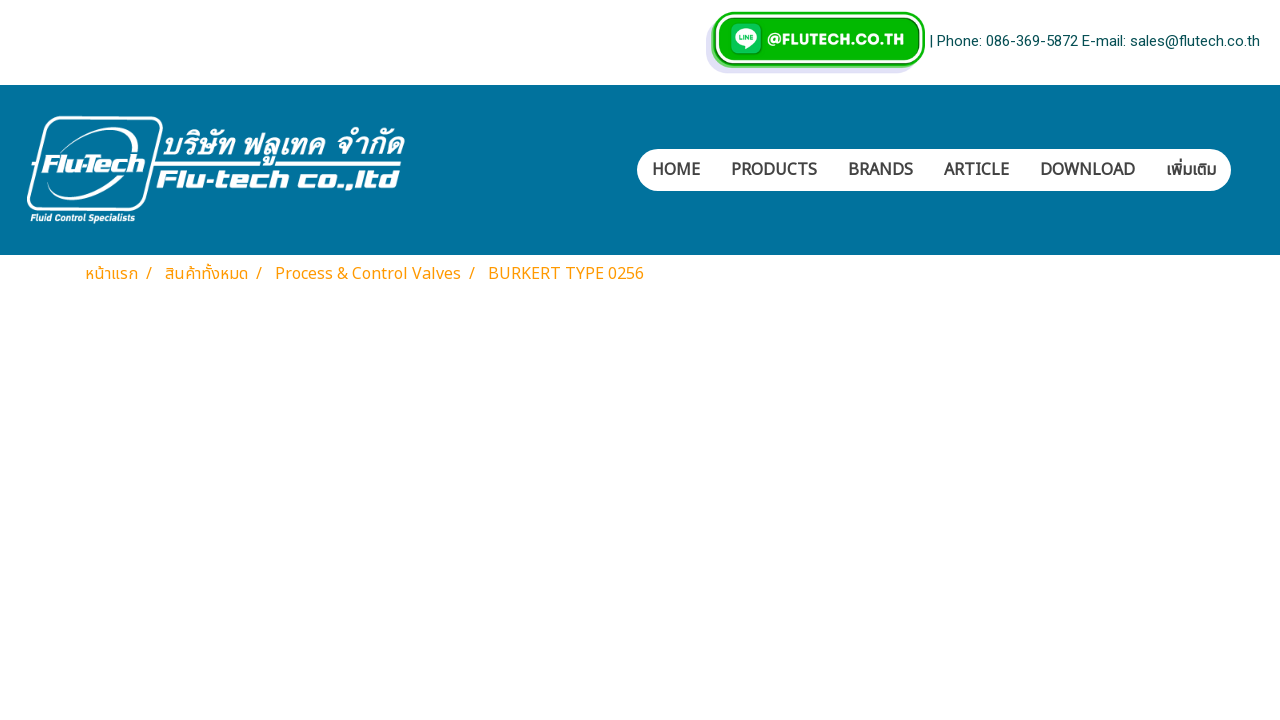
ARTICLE (976, 170)
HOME (676, 170)
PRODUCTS (774, 170)
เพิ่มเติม (1191, 170)
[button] (1249, 170)
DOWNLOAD (1087, 170)
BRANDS (880, 170)
